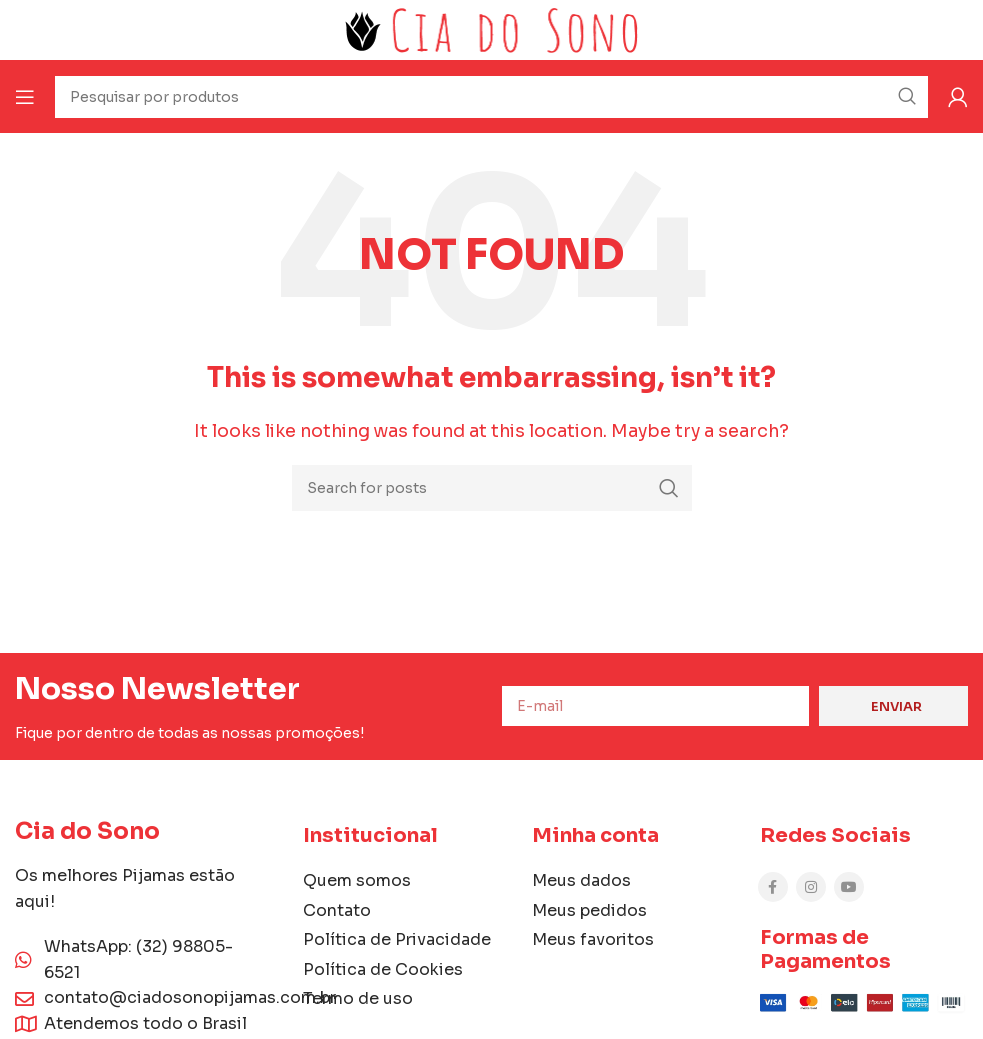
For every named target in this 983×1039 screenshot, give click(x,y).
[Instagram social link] (811, 887)
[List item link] (636, 881)
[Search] (492, 488)
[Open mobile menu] (25, 97)
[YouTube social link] (849, 887)
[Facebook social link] (773, 887)
